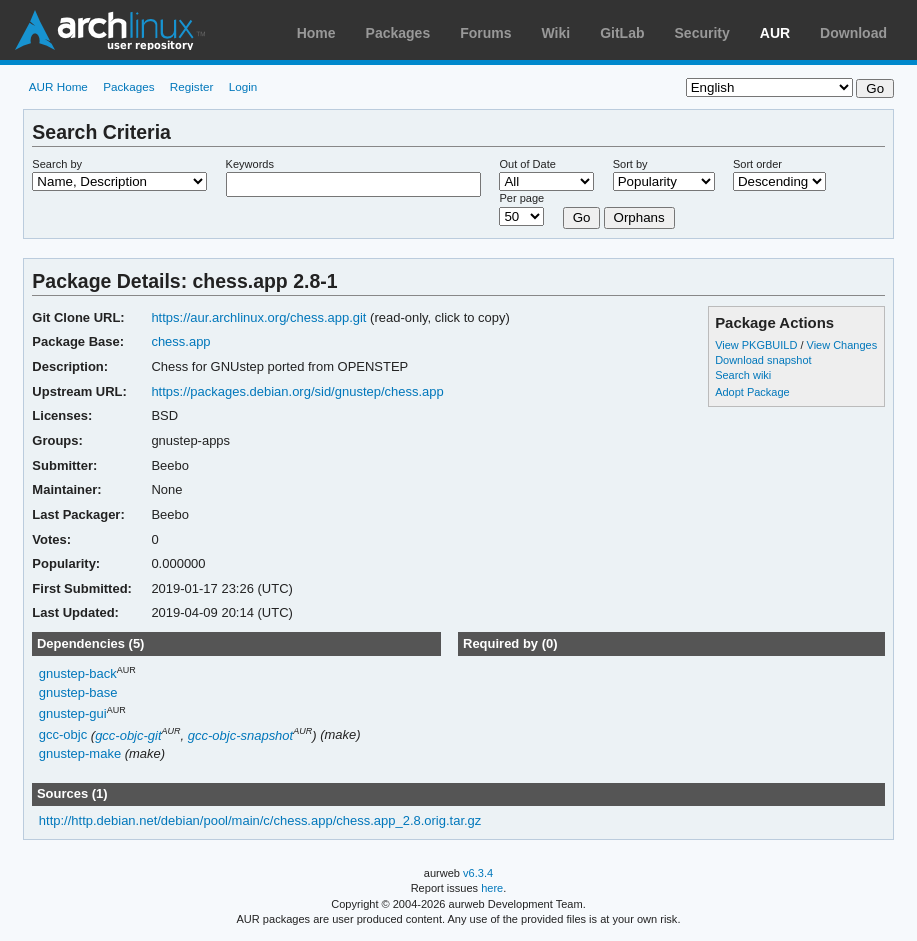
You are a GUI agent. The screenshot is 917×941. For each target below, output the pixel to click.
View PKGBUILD (757, 345)
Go (582, 217)
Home (316, 33)
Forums (485, 33)
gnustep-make (80, 753)
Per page (521, 198)
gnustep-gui (73, 713)
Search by (57, 164)
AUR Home (58, 86)
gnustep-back (78, 674)
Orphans (639, 217)
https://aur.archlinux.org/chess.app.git (258, 317)
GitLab (622, 33)
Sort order (757, 164)
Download (853, 33)
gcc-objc (63, 735)
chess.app (180, 341)
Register (192, 86)
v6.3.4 (478, 873)
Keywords (250, 164)
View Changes (842, 345)
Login (243, 86)
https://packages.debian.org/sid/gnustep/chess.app (297, 391)
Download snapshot (763, 360)
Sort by (630, 164)
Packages (398, 33)
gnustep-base (78, 692)
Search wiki (743, 375)
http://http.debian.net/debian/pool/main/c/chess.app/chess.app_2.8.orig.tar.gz (260, 820)
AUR (775, 33)
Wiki (556, 33)
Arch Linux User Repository (110, 30)
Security (702, 33)
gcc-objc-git (128, 735)
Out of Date (527, 164)
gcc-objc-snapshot (240, 735)
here (492, 888)
